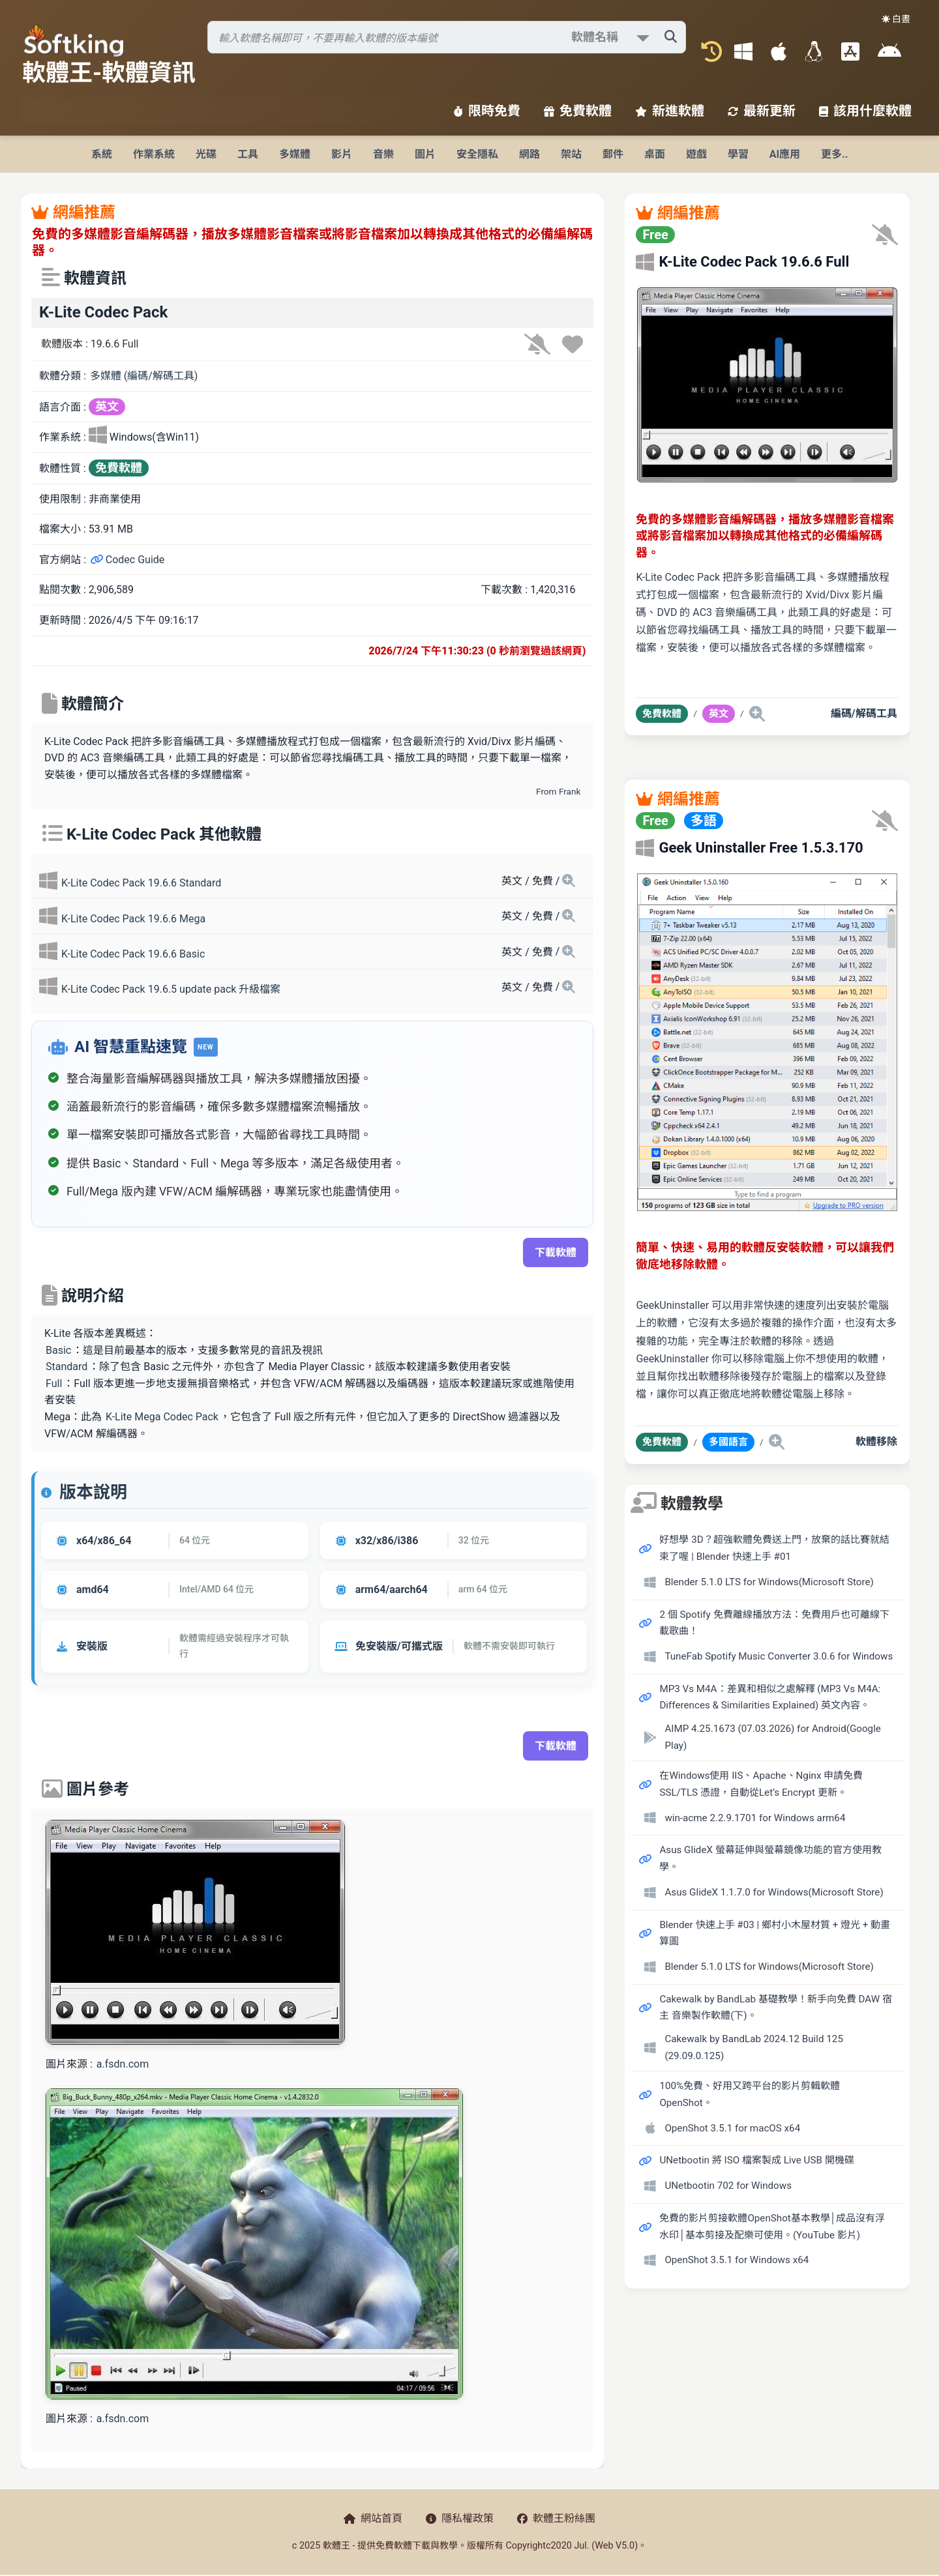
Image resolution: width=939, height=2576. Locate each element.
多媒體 (294, 154)
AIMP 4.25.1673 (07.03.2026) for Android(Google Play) (772, 1737)
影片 (341, 154)
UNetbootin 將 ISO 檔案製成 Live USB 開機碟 (756, 2160)
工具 (247, 154)
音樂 (383, 154)
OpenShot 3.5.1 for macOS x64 (732, 2128)
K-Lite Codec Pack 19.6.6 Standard (141, 883)
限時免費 (487, 111)
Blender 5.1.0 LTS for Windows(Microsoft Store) (768, 1582)
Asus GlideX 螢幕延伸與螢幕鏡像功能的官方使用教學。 (770, 1858)
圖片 (425, 154)
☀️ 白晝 (896, 19)
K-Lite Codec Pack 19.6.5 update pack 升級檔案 (170, 989)
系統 (101, 154)
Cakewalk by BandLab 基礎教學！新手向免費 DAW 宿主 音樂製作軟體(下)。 (775, 2007)
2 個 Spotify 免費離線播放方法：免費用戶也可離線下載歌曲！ (774, 1623)
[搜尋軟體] (446, 37)
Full (54, 1383)
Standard (66, 1366)
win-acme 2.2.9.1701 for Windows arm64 (754, 1818)
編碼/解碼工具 (864, 713)
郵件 (613, 154)
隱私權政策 (460, 2518)
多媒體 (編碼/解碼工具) (144, 376)
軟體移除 (876, 1441)
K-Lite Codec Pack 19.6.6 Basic (133, 954)
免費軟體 (578, 111)
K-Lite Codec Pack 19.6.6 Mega (133, 919)
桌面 (654, 154)
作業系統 (154, 154)
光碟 (206, 154)
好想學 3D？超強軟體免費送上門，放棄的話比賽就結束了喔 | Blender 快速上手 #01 (774, 1548)
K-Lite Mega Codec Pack (162, 1417)
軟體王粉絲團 (556, 2518)
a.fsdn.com (123, 2064)
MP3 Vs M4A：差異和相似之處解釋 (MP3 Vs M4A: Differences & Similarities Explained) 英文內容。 (769, 1697)
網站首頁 (373, 2518)
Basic (58, 1350)
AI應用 (784, 154)
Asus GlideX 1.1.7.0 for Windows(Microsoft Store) (773, 1892)
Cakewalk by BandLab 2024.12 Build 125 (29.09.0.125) (753, 2047)
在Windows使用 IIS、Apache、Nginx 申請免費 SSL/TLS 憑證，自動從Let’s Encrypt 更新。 (761, 1784)
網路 (529, 154)
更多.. (834, 154)
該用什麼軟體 (865, 111)
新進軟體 (669, 111)
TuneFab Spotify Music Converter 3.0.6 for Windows (778, 1656)
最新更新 (762, 111)
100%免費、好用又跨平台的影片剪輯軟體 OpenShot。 (749, 2094)
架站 (571, 154)
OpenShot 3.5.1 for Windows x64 (736, 2260)
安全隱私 (477, 154)
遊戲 (696, 154)
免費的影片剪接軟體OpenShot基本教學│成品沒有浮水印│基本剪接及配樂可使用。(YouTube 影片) (772, 2226)
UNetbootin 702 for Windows (728, 2185)
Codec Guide (127, 559)
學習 (738, 154)
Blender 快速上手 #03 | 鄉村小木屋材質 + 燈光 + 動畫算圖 (774, 1933)
